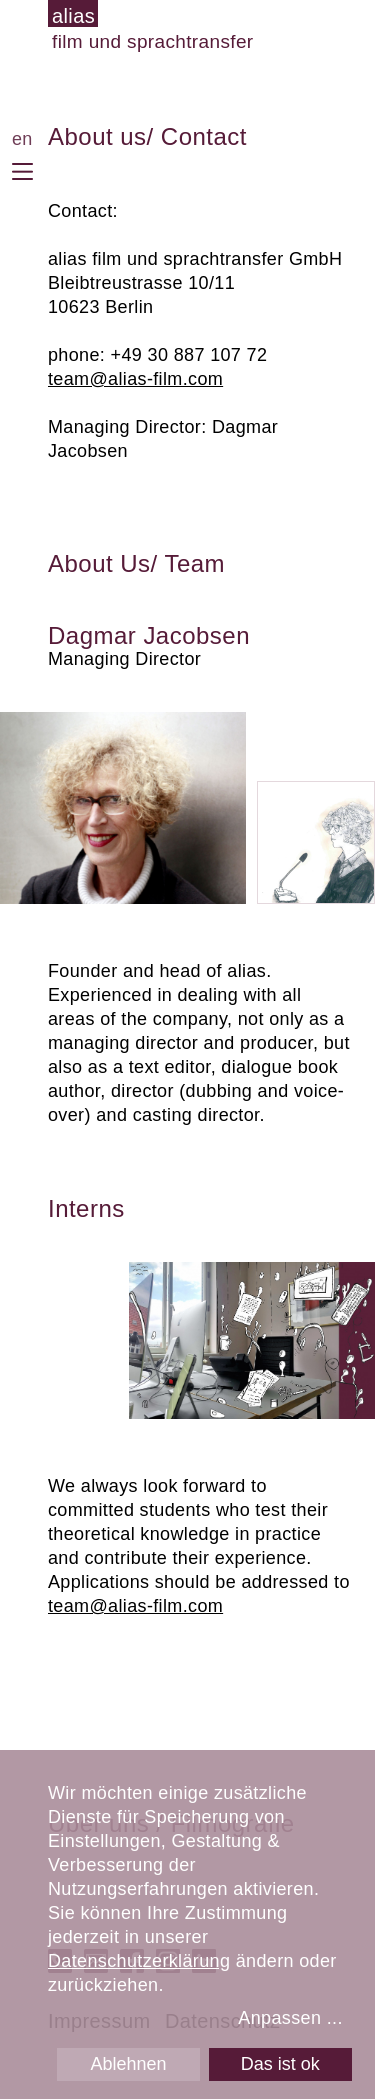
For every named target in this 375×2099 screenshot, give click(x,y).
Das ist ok (280, 2064)
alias (73, 16)
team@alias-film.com (135, 379)
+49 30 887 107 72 (189, 355)
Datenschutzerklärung (139, 1961)
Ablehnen (128, 2064)
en (22, 139)
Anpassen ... (290, 2018)
